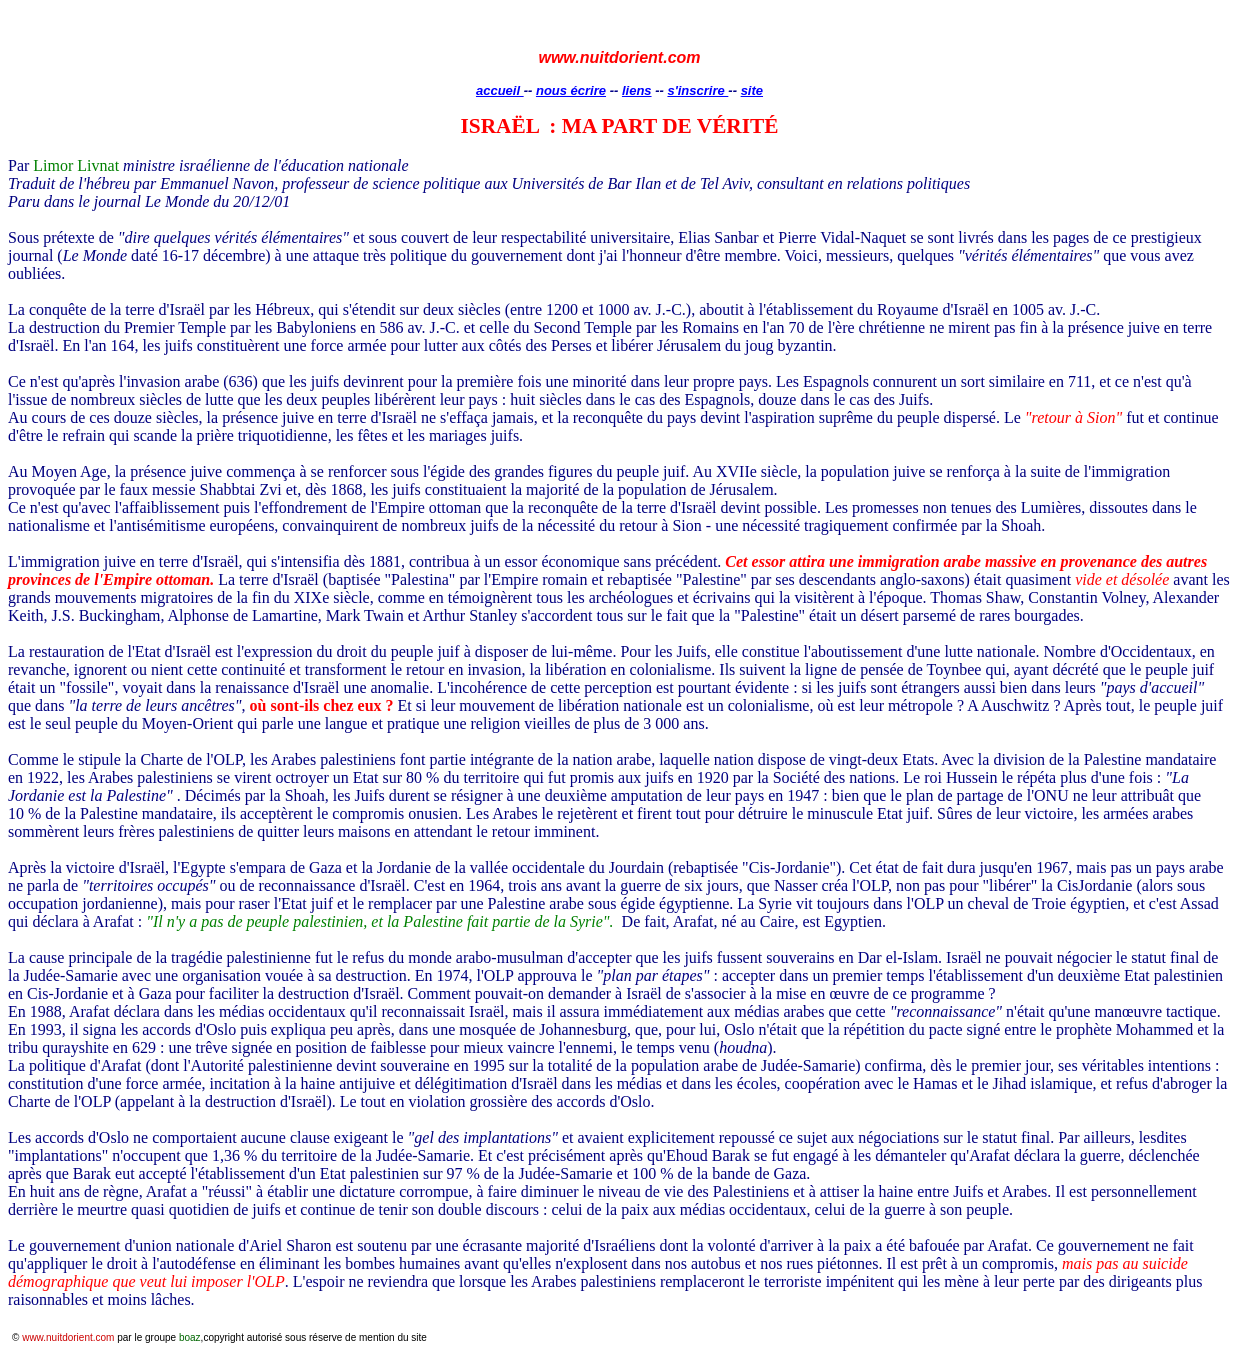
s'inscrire (697, 90)
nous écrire (571, 90)
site (752, 90)
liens (637, 90)
